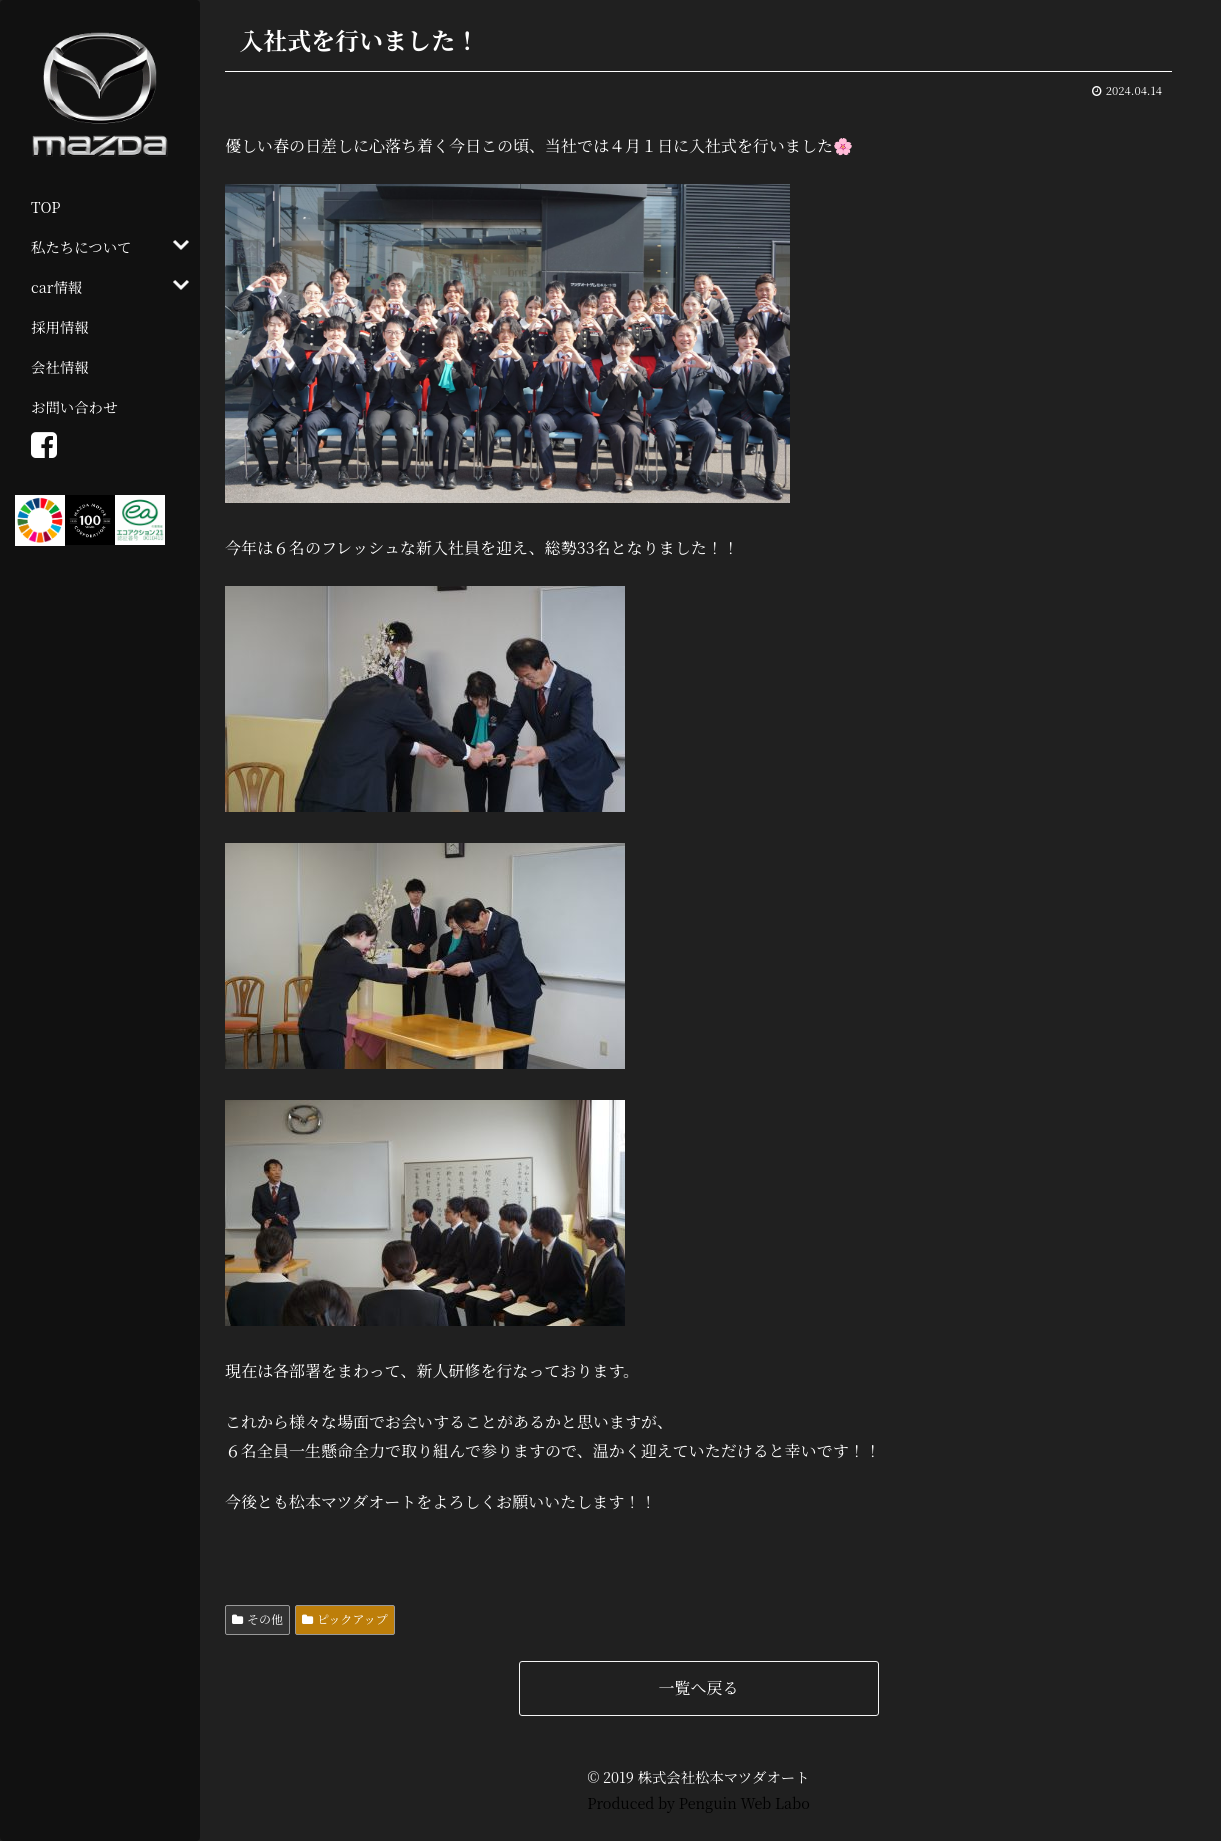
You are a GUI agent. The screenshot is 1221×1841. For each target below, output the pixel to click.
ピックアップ (352, 1618)
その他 (265, 1618)
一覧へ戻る (698, 1687)
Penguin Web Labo (744, 1802)
